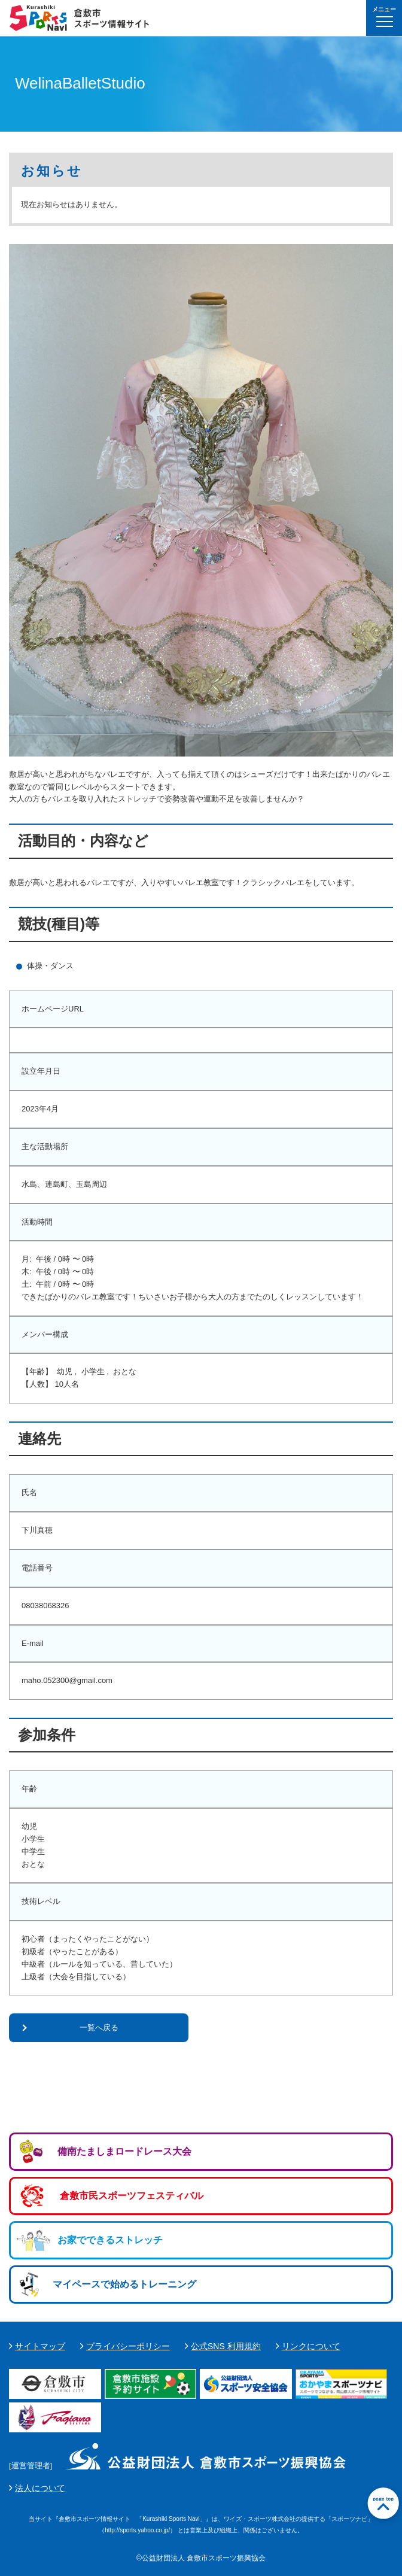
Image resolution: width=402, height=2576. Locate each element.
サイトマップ (40, 2346)
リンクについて (311, 2346)
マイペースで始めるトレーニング (124, 2284)
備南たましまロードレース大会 (124, 2151)
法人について (40, 2488)
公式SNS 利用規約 (226, 2346)
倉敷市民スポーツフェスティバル (131, 2196)
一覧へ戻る (99, 2027)
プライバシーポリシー (128, 2346)
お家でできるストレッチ (110, 2240)
